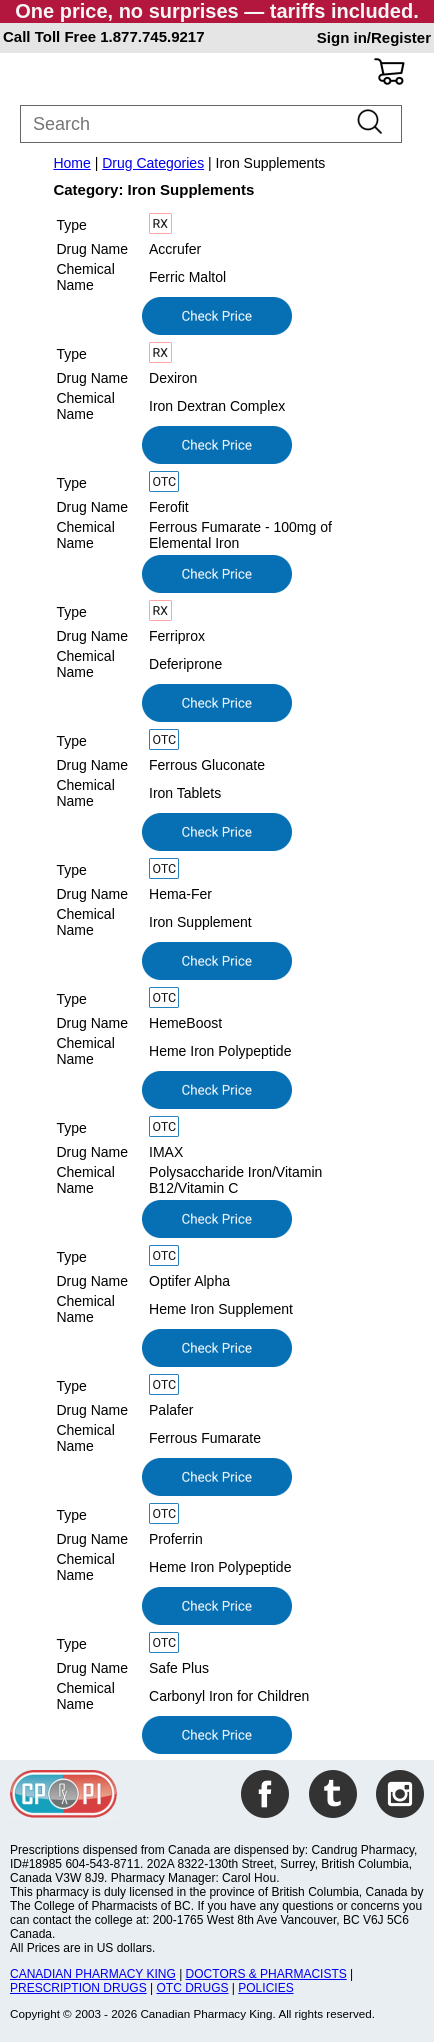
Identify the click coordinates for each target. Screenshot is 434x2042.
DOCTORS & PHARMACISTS (266, 1974)
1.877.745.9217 (152, 36)
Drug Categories (153, 163)
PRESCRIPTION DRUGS (78, 1988)
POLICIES (265, 1988)
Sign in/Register (374, 37)
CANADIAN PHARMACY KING (93, 1974)
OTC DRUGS (192, 1988)
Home (71, 163)
